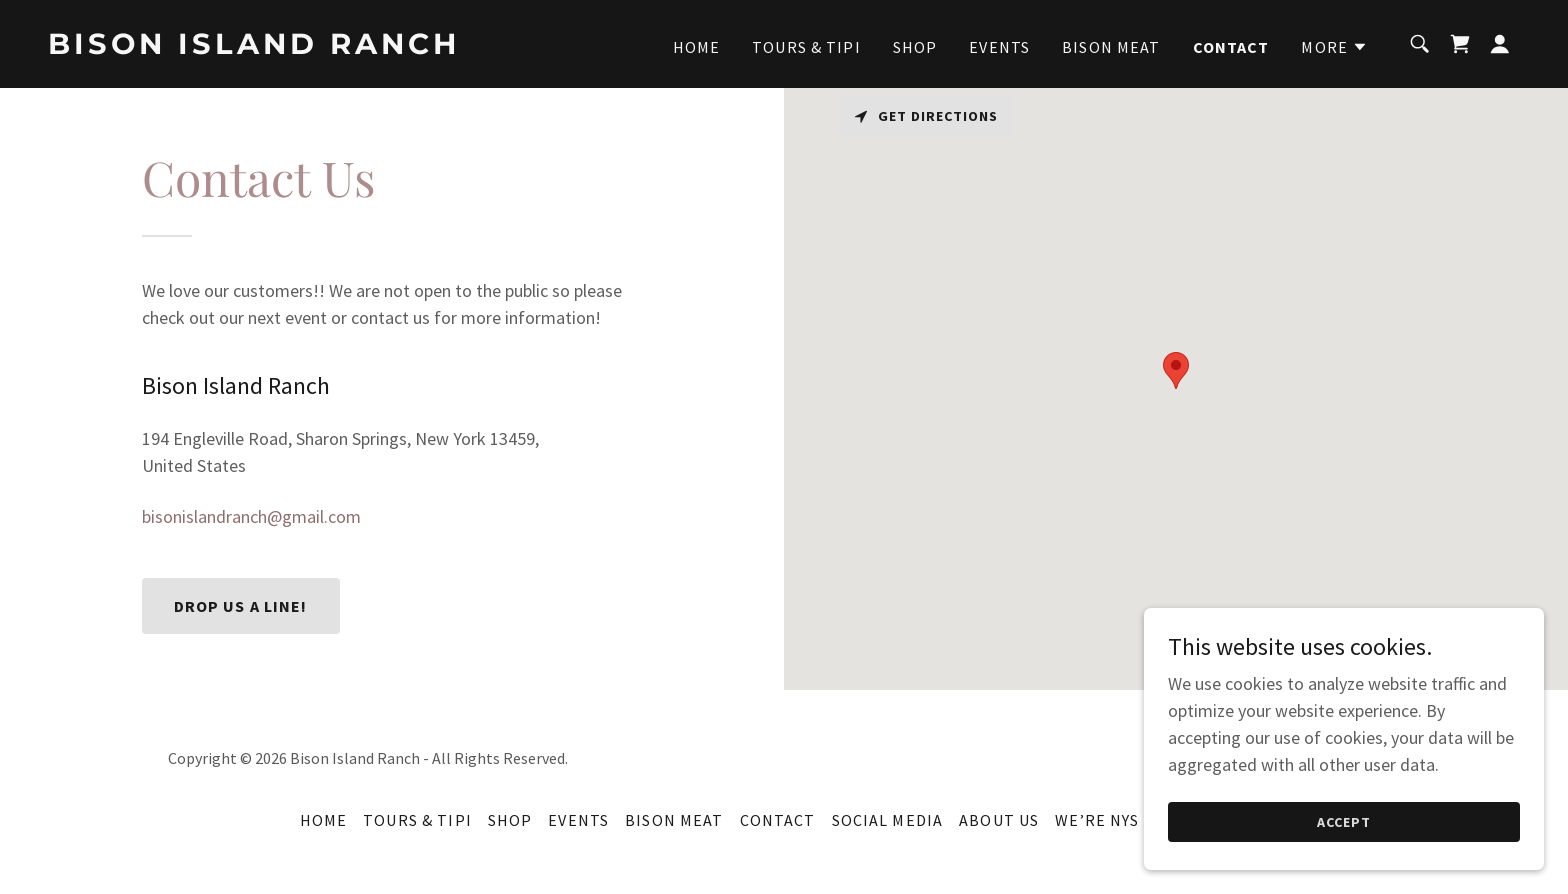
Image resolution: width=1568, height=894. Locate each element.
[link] (254, 47)
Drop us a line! (241, 606)
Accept (1344, 822)
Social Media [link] (888, 820)
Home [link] (697, 47)
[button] (1334, 47)
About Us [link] (999, 820)
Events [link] (999, 47)
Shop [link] (915, 47)
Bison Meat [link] (1111, 47)
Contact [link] (1231, 47)
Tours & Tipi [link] (806, 47)
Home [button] (324, 820)
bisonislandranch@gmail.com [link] (251, 516)
